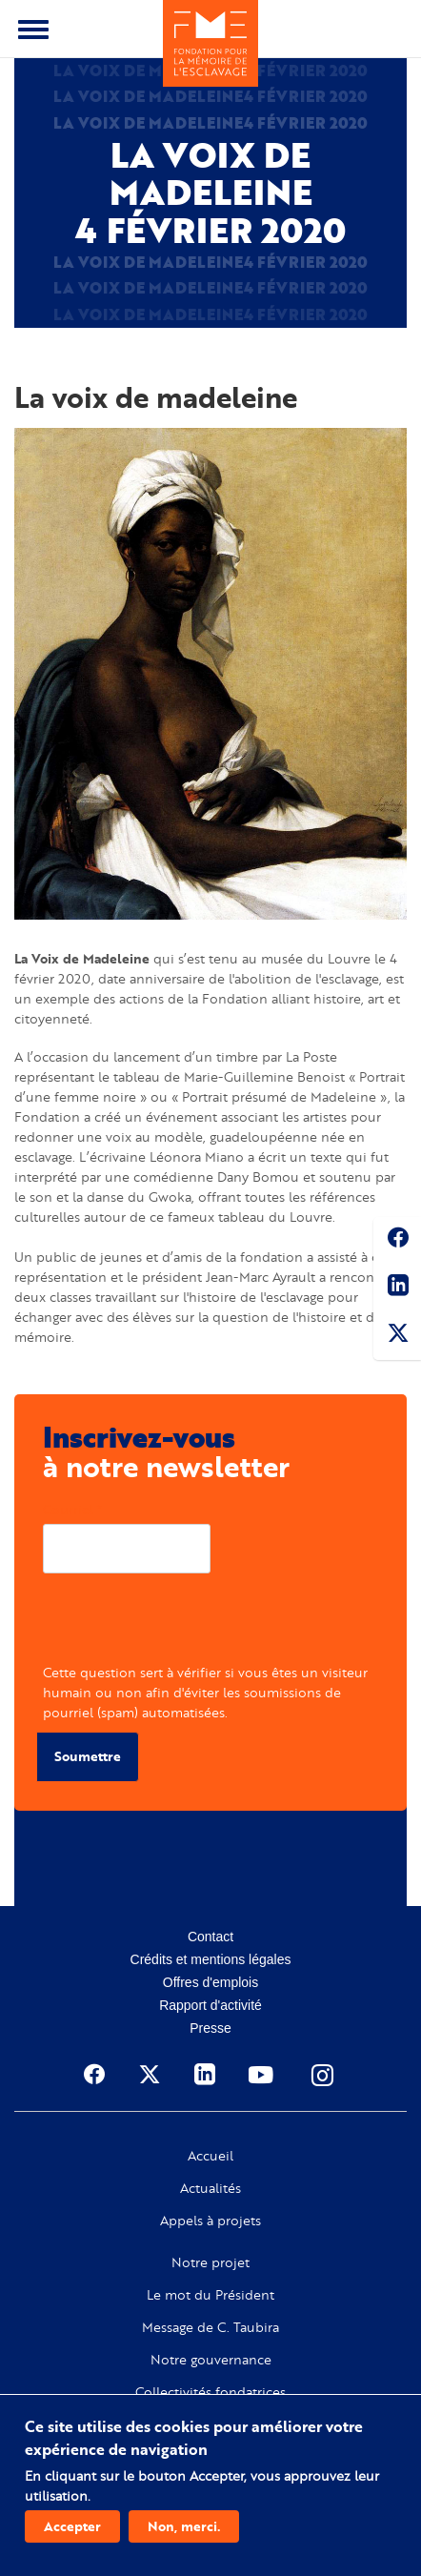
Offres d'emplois (210, 1982)
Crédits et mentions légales (210, 1959)
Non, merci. (184, 2526)
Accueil (210, 2155)
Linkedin (397, 1288)
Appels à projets (210, 2220)
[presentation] (187, 1625)
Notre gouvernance (210, 2359)
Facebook (397, 1241)
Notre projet (210, 2262)
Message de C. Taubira (210, 2327)
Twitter (397, 1336)
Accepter (72, 2526)
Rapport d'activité (210, 2005)
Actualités (210, 2188)
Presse (210, 2028)
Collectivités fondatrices (210, 2392)
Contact (210, 1936)
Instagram (324, 2074)
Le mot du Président (210, 2295)
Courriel (68, 1509)
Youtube (263, 2074)
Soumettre (87, 1756)
